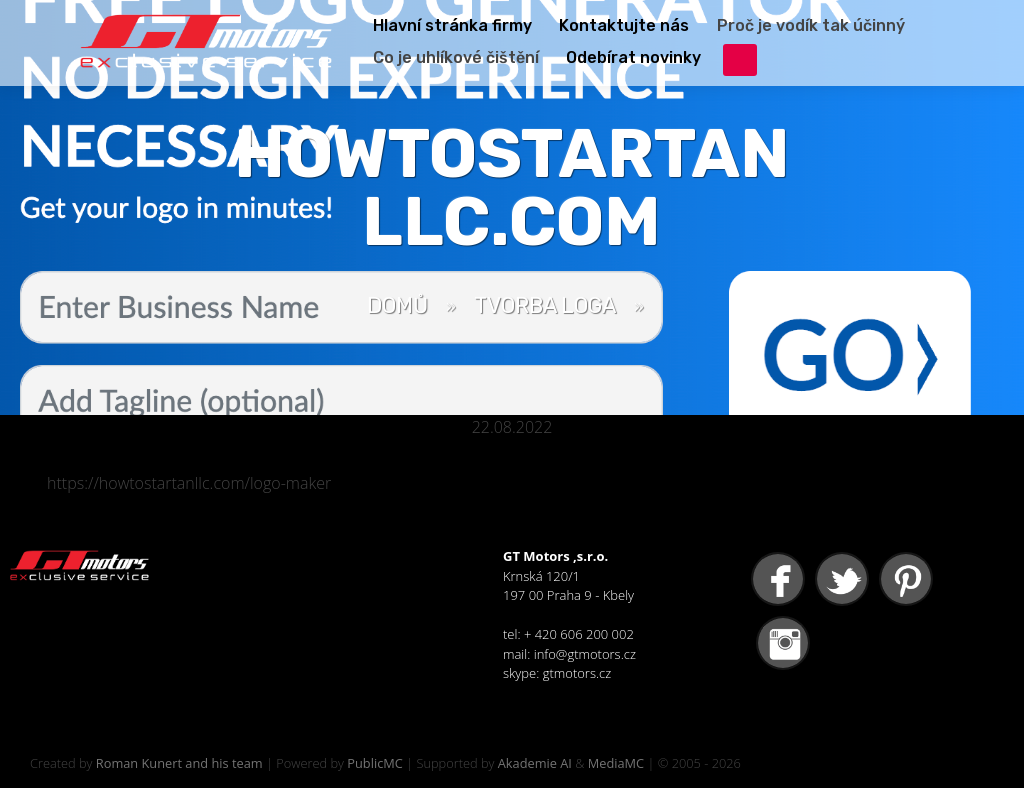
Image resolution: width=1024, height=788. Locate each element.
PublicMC (375, 763)
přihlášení (740, 60)
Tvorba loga (545, 305)
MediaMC (616, 763)
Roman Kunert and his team (179, 763)
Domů (397, 305)
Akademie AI (535, 763)
